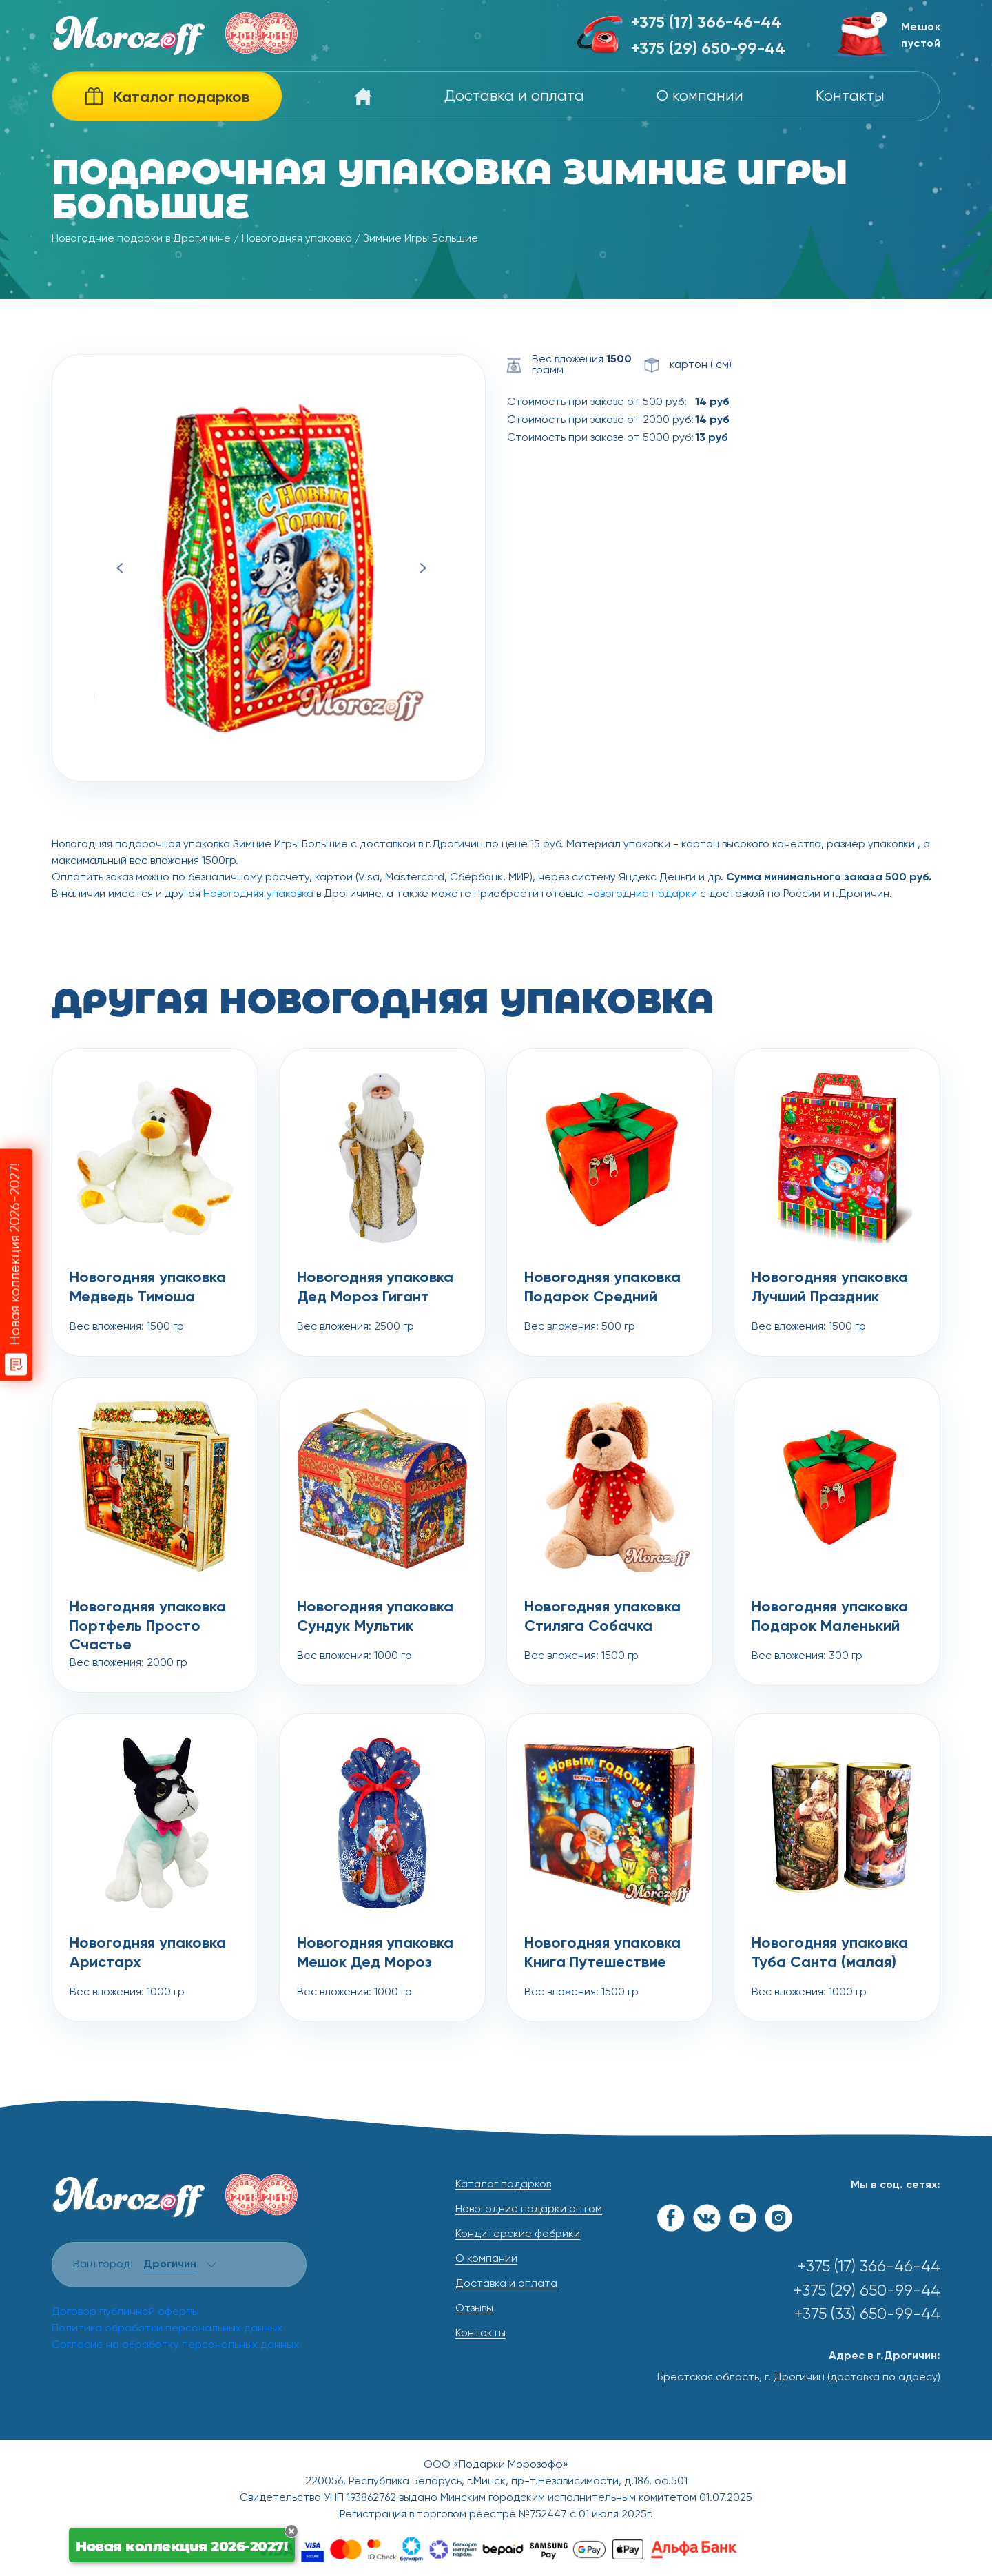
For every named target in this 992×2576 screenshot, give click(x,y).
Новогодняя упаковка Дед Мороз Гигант (375, 1287)
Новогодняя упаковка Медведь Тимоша (148, 1287)
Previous (119, 568)
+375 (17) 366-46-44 (706, 23)
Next (423, 568)
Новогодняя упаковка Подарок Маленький (830, 1617)
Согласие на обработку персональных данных (175, 2345)
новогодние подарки (642, 894)
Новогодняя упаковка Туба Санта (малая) (830, 1953)
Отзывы (474, 2308)
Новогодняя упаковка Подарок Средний (602, 1287)
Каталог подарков (503, 2184)
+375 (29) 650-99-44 (708, 49)
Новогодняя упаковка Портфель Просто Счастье (148, 1618)
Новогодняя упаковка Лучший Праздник (830, 1287)
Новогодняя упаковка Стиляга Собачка (602, 1617)
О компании (700, 96)
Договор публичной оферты (125, 2312)
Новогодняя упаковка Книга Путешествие (602, 1953)
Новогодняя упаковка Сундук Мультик (375, 1617)
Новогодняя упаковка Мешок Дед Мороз (375, 1953)
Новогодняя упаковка (297, 239)
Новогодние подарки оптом (528, 2209)
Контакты (850, 96)
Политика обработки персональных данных (167, 2328)
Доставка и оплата (514, 96)
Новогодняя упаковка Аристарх (148, 1953)
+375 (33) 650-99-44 (867, 2314)
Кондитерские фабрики (517, 2234)
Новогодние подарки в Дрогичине (141, 239)
